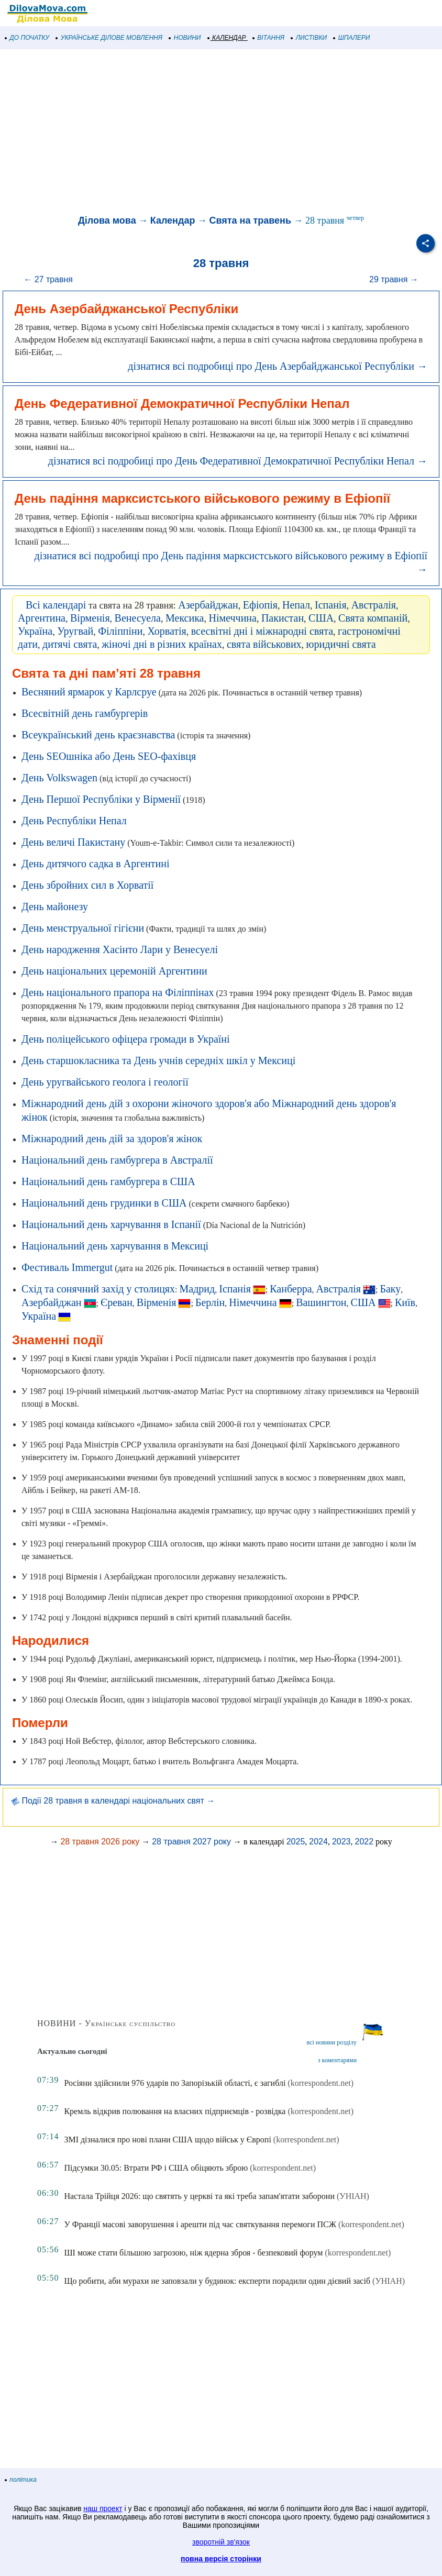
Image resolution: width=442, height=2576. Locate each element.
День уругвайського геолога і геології (105, 1082)
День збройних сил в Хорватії (87, 885)
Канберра (291, 1289)
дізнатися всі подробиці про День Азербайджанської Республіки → (277, 366)
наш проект (102, 2508)
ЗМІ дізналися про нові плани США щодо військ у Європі (167, 2139)
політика (21, 2479)
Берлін (210, 1302)
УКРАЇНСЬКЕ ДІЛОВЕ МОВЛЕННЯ (109, 37)
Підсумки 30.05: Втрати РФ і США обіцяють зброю (156, 2167)
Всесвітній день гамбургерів (84, 713)
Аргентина (41, 618)
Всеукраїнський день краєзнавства (98, 734)
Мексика (184, 618)
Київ (405, 1302)
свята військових (264, 644)
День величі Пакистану (73, 842)
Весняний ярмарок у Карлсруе (89, 692)
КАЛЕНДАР (227, 37)
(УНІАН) (353, 2196)
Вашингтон (321, 1302)
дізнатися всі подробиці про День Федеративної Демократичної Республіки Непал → (237, 461)
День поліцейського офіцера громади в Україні (125, 1039)
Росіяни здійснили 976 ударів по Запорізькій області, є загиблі (174, 2083)
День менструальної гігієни (82, 928)
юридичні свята (341, 644)
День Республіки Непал (74, 820)
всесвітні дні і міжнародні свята (262, 631)
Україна (35, 631)
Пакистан (282, 618)
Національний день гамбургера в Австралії (117, 1160)
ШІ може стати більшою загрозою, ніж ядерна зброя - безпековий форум (193, 2252)
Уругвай (75, 631)
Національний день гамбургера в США (108, 1181)
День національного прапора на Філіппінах (117, 992)
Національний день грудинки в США (104, 1203)
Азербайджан (208, 605)
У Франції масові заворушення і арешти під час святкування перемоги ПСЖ (200, 2224)
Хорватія (167, 631)
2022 (364, 1841)
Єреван (116, 1302)
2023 (341, 1841)
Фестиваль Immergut (67, 1267)
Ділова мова (107, 220)
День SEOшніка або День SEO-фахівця (108, 756)
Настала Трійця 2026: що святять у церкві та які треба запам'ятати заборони (199, 2196)
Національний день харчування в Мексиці (114, 1246)
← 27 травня (48, 279)
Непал (296, 605)
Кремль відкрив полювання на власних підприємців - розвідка (174, 2111)
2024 (318, 1841)
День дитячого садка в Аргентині (95, 863)
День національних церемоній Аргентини (114, 971)
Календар (172, 220)
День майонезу (54, 906)
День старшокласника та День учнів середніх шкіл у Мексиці (158, 1060)
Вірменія (90, 618)
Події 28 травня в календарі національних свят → (113, 1800)
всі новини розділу (332, 2042)
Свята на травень (250, 220)
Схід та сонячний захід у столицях (98, 1289)
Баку (390, 1289)
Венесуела (138, 618)
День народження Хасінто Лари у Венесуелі (119, 949)
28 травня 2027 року (191, 1841)
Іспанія (331, 605)
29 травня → (393, 279)
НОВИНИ (185, 37)
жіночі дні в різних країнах (162, 644)
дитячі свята (69, 644)
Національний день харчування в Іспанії (111, 1224)
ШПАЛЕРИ (351, 37)
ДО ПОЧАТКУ (27, 37)
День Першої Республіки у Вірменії (101, 799)
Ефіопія (260, 605)
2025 (295, 1841)
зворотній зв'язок (221, 2542)
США (321, 618)
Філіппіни (120, 631)
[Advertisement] (221, 133)
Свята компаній (372, 618)
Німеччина (232, 618)
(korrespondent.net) (320, 2083)
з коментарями (337, 2060)
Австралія (373, 605)
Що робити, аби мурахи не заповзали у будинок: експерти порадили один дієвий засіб (217, 2280)
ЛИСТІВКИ (309, 37)
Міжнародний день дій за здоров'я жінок (111, 1138)
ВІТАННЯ (268, 37)
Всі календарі (56, 605)
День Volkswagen (59, 777)
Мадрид (197, 1289)
